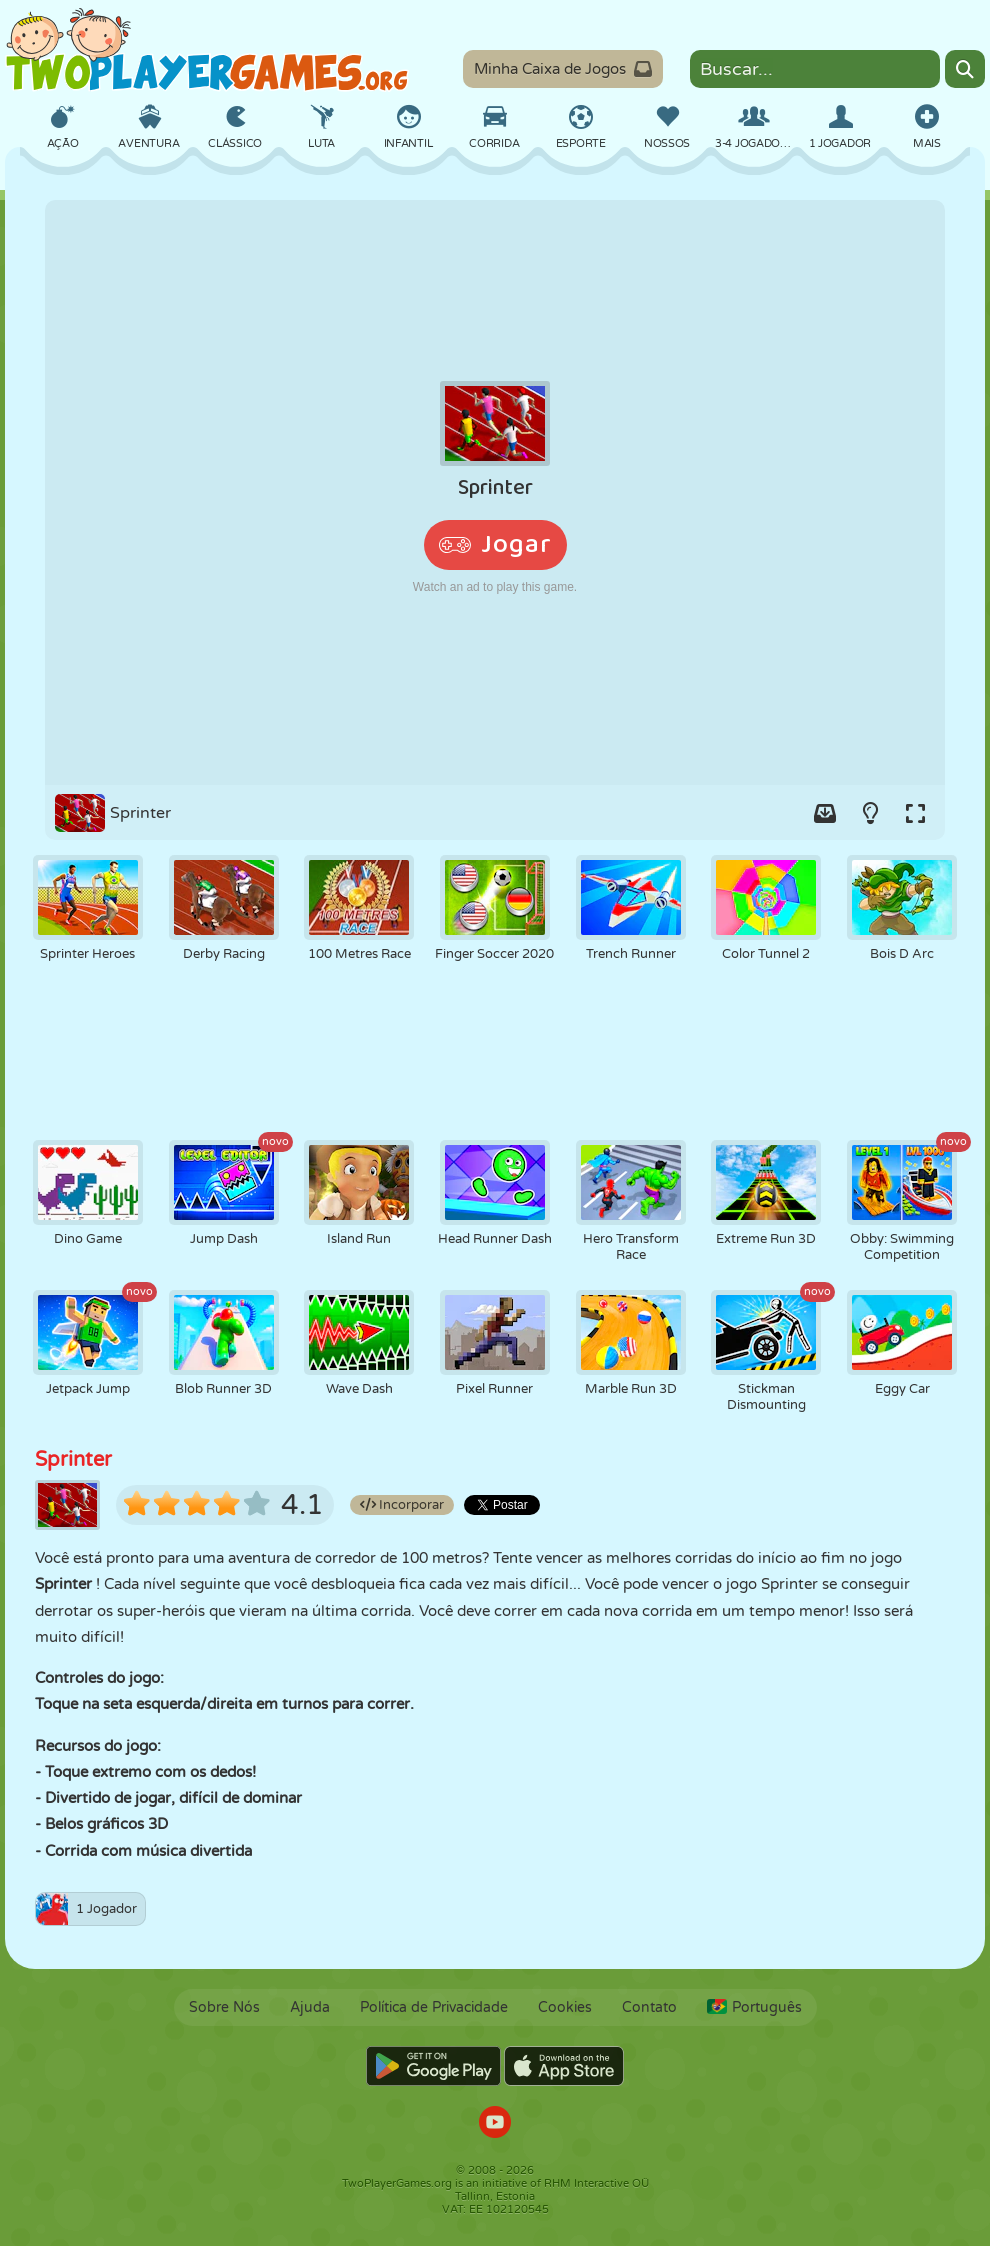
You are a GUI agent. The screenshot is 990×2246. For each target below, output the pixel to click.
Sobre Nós (224, 2007)
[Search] (965, 69)
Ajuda (310, 2007)
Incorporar (402, 1505)
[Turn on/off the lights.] (870, 813)
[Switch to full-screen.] (915, 813)
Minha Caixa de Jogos (563, 69)
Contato (649, 2007)
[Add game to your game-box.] (825, 813)
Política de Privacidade (434, 2007)
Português (754, 2007)
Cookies (565, 2007)
